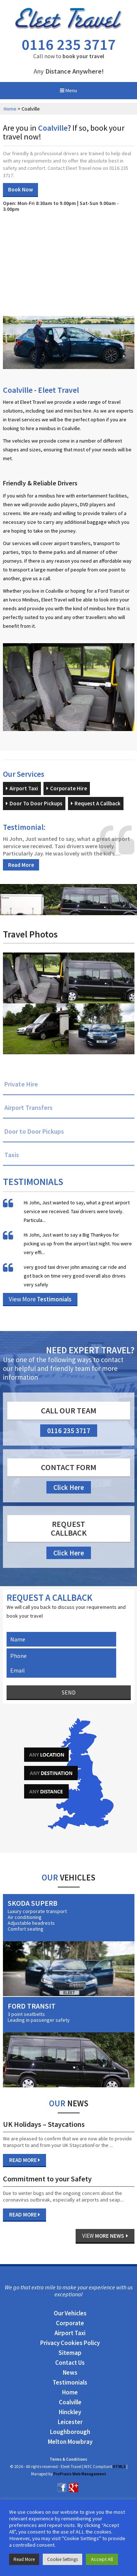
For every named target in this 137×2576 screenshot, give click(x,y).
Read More (21, 864)
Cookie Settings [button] (62, 2559)
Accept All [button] (102, 2559)
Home (10, 108)
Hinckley (70, 2412)
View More (40, 1299)
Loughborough (70, 2432)
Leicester (70, 2422)
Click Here (68, 1487)
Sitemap (69, 2353)
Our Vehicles (70, 2313)
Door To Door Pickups (34, 803)
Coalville (70, 2402)
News (70, 2372)
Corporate (70, 2323)
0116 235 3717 (69, 44)
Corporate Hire (66, 788)
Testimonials (70, 2382)
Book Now (20, 189)
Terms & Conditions (68, 2459)
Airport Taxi (22, 788)
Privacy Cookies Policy (70, 2343)
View (105, 2235)
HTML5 (119, 2466)
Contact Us (70, 2363)
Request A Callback (96, 803)
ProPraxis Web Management (79, 2473)
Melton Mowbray (70, 2442)
